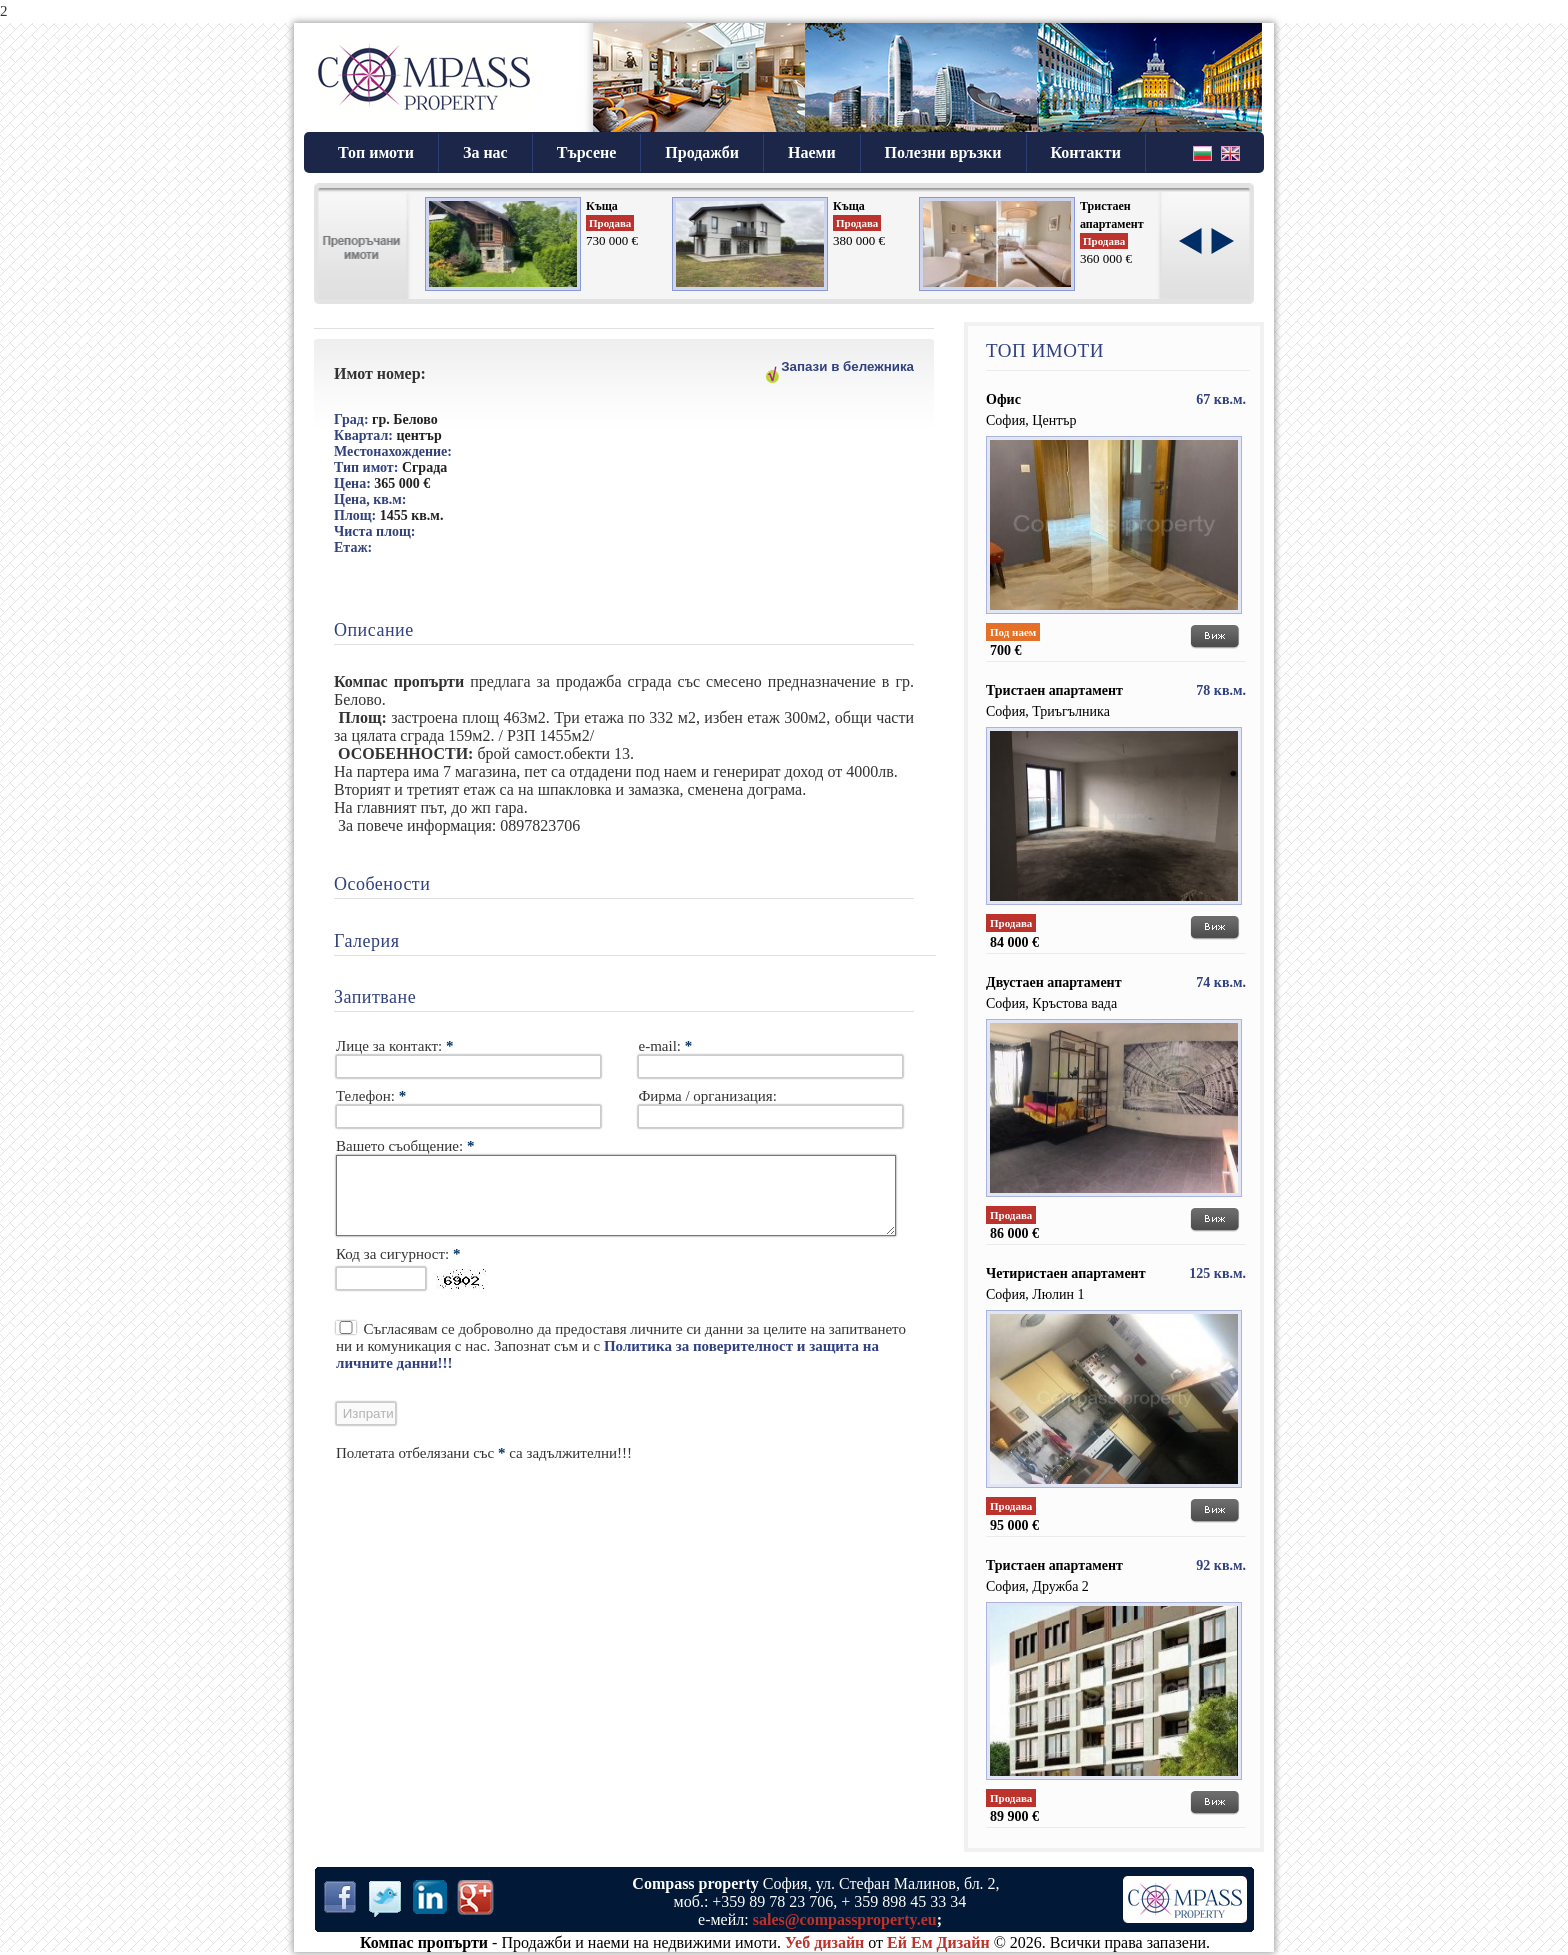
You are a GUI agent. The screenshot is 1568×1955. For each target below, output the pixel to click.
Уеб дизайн (824, 1942)
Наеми (812, 152)
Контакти (1086, 152)
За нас (485, 152)
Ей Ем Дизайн (938, 1942)
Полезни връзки (943, 152)
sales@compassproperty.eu (845, 1919)
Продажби (702, 152)
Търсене (587, 152)
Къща (602, 206)
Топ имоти (376, 152)
